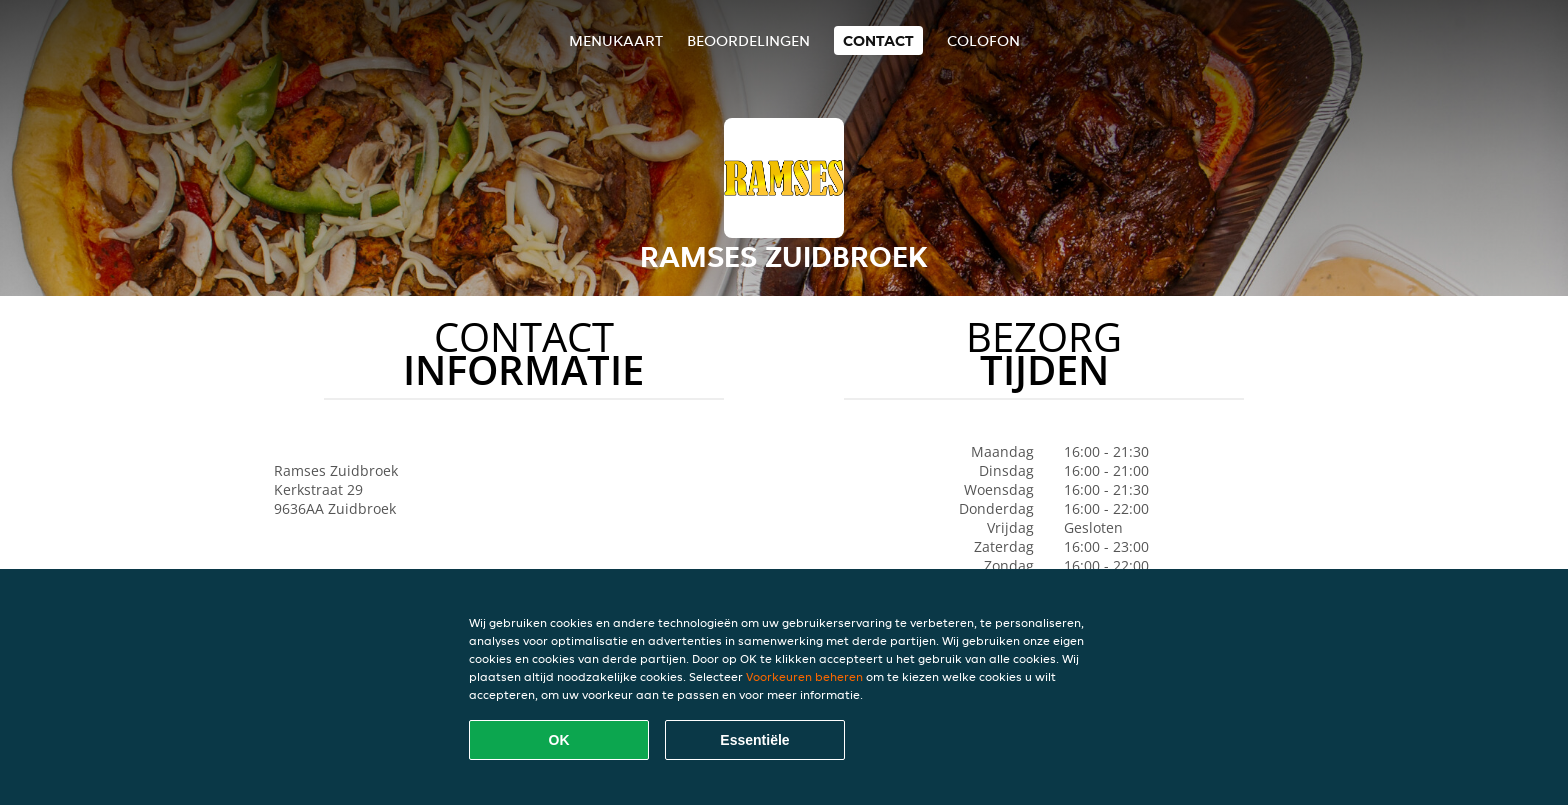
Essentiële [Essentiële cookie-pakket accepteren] (754, 740)
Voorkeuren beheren (804, 676)
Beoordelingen (748, 40)
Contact (878, 40)
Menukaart (616, 40)
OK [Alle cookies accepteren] (559, 740)
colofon (983, 40)
